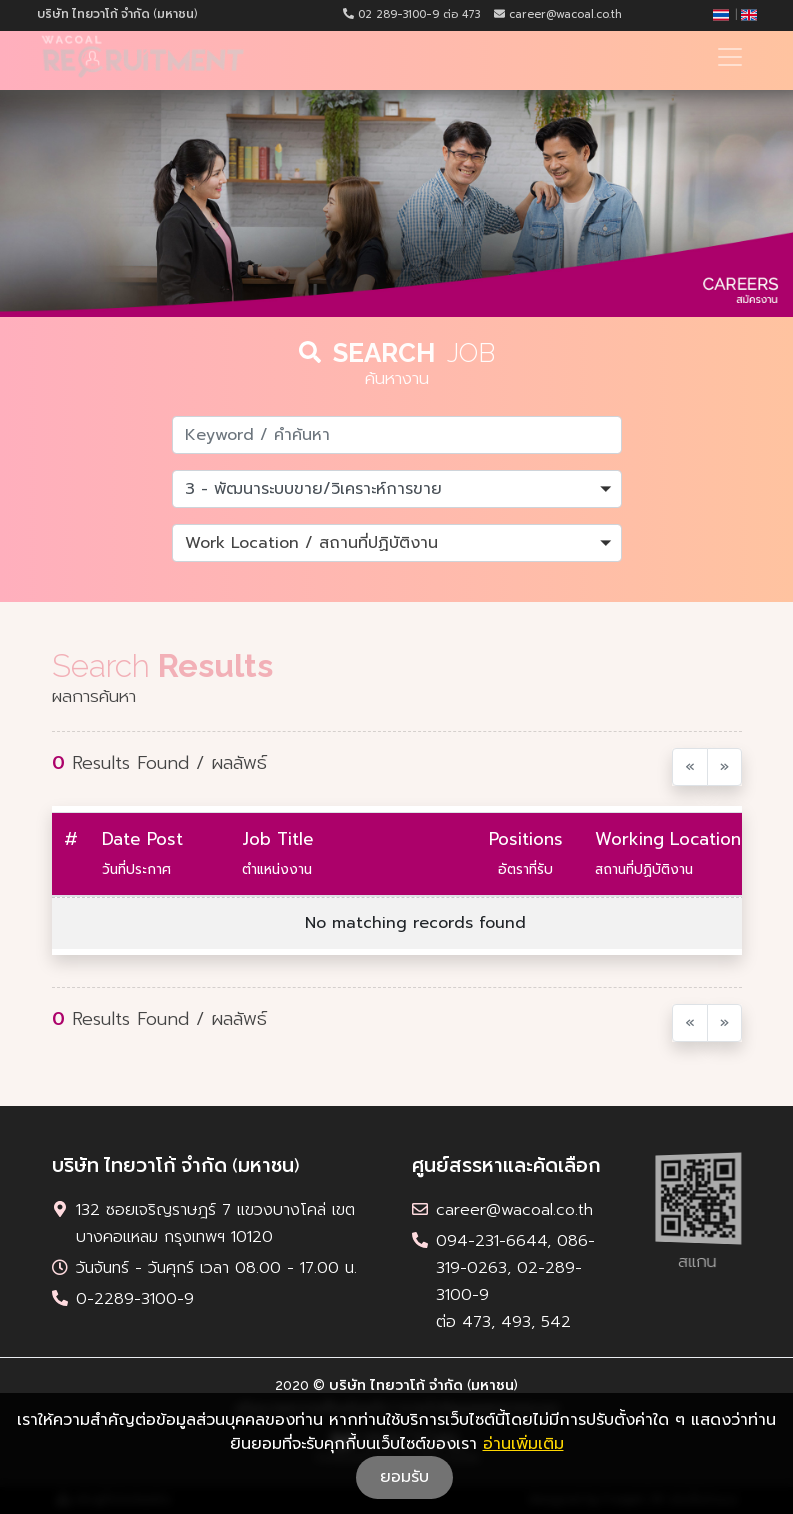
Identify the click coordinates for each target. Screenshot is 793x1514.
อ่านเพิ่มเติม (523, 1444)
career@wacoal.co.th (558, 14)
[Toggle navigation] (730, 57)
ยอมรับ (404, 1477)
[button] (397, 489)
